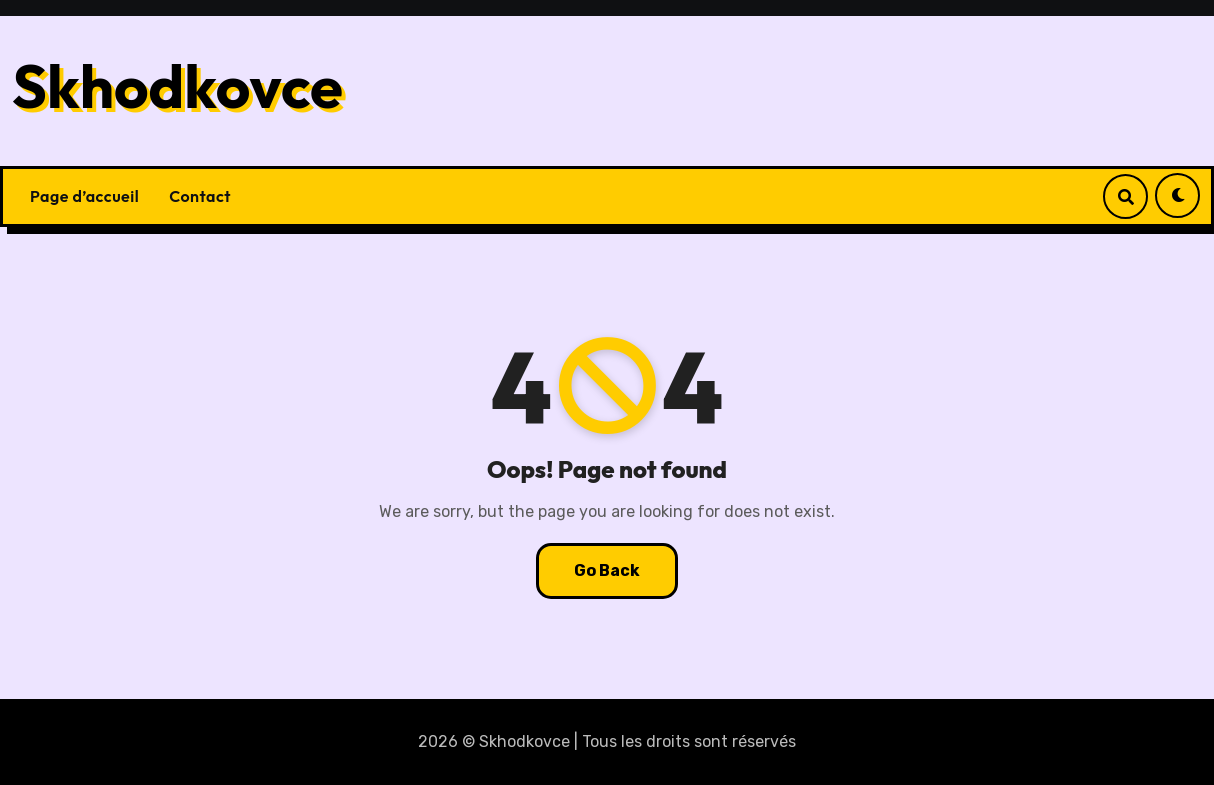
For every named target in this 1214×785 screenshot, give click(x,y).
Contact (200, 196)
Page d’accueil (84, 196)
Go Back (607, 570)
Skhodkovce (177, 86)
